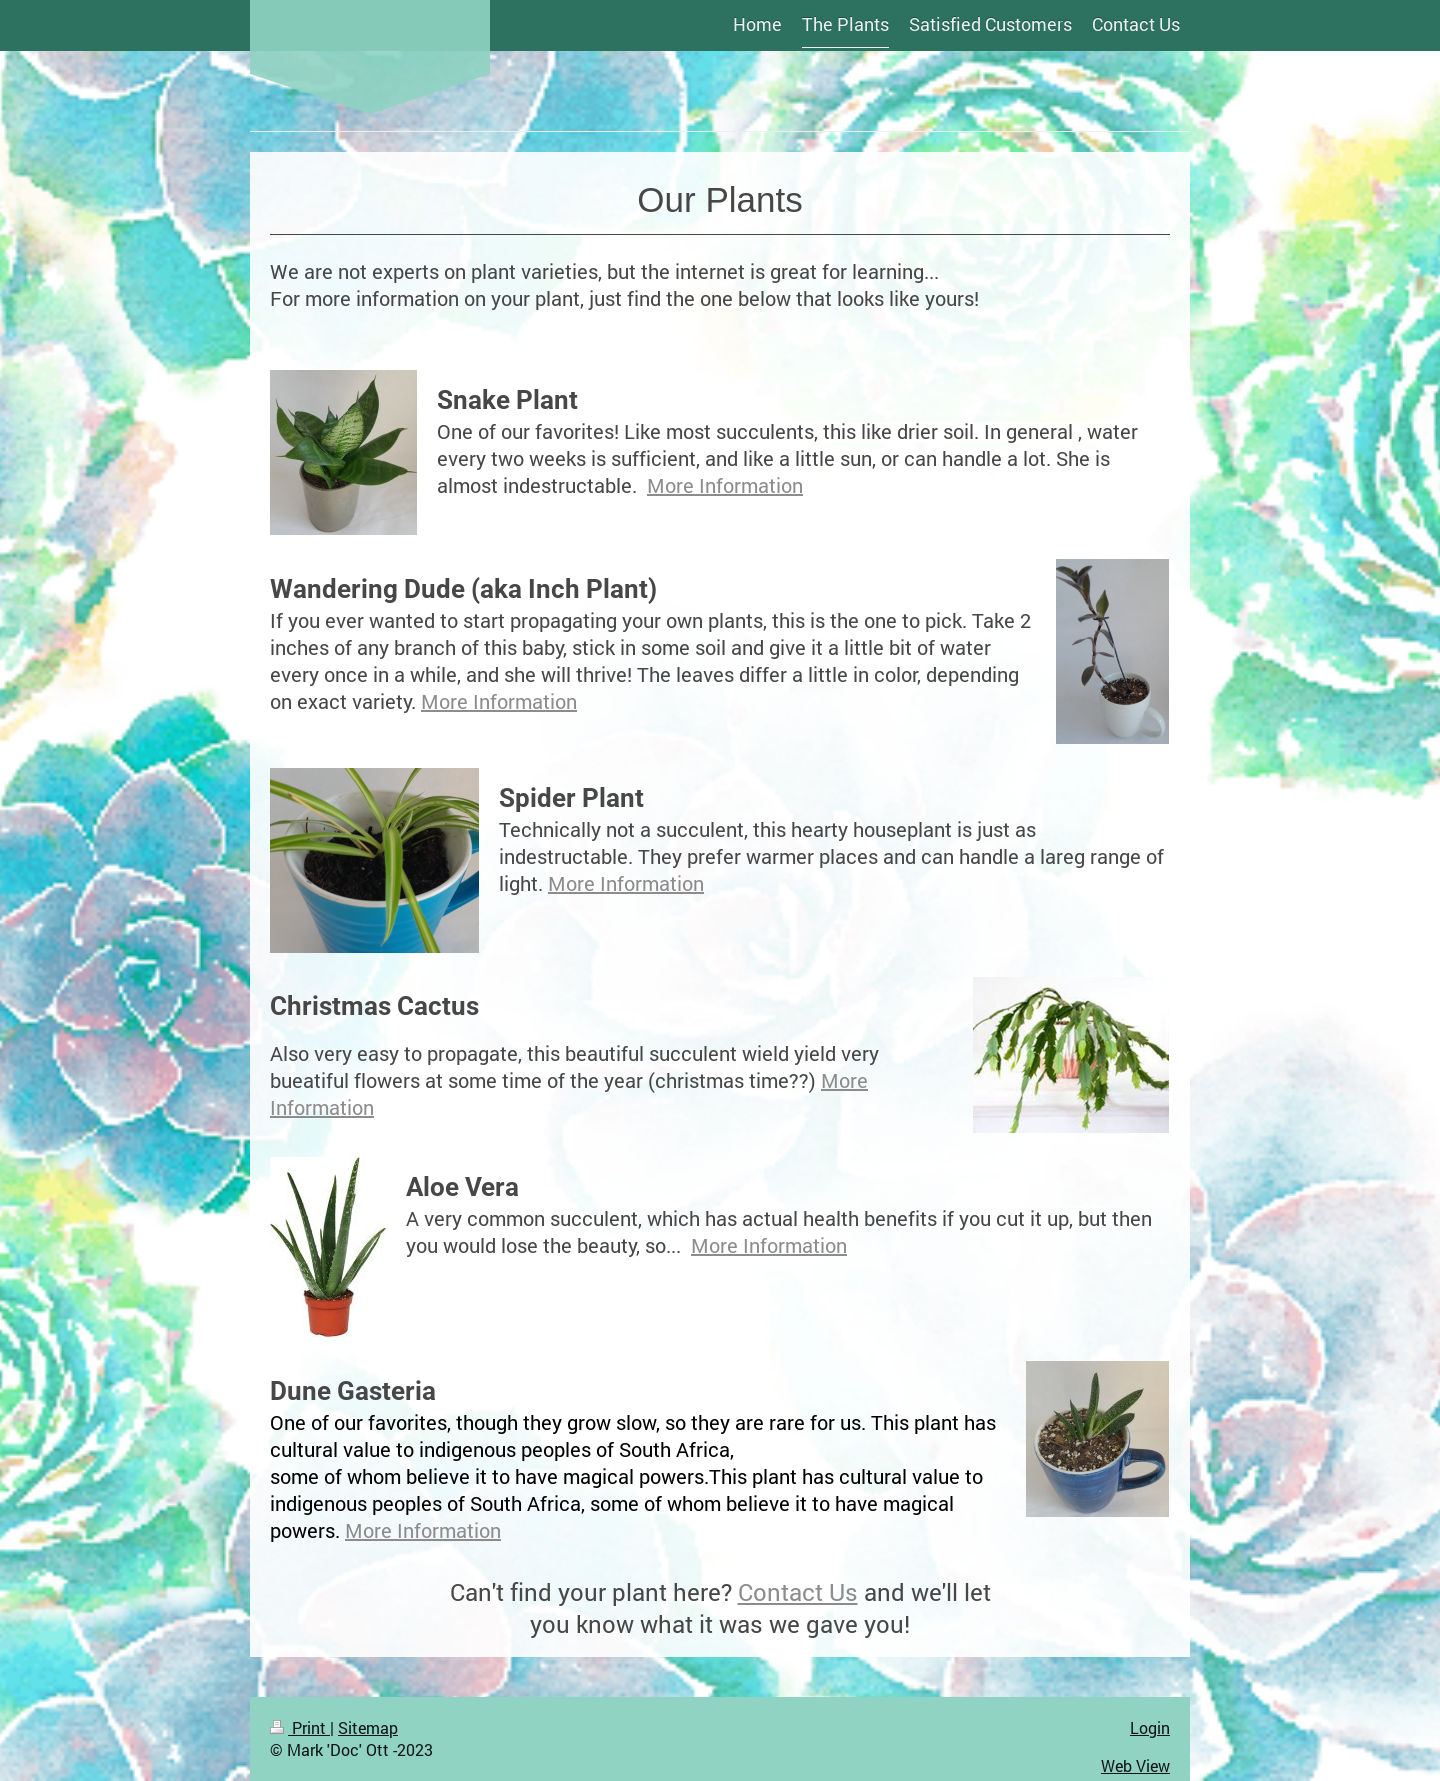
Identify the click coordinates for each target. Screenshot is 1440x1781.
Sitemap (368, 1727)
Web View (1135, 1765)
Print (300, 1727)
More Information (725, 485)
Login (1150, 1727)
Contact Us (798, 1592)
